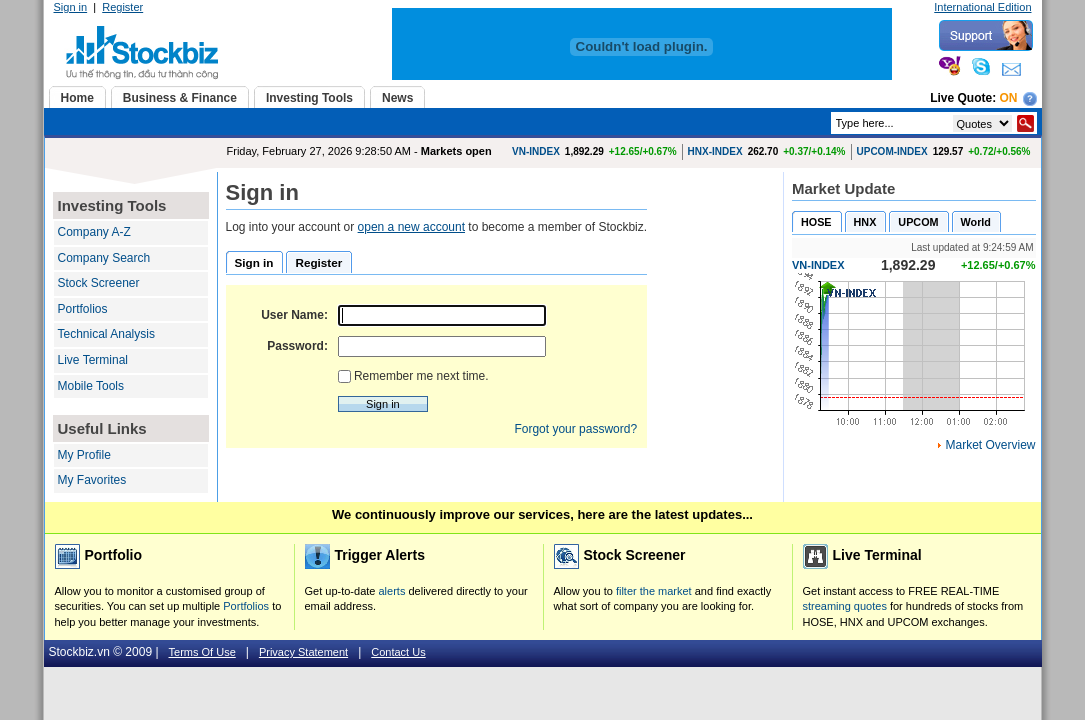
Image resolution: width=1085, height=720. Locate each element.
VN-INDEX (536, 151)
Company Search (104, 258)
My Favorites (92, 480)
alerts (392, 591)
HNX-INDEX (715, 151)
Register (122, 7)
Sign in (71, 7)
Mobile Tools (91, 386)
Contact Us (398, 652)
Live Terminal (93, 360)
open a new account (411, 227)
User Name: (294, 315)
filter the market (654, 591)
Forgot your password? (575, 429)
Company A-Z (94, 232)
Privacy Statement (303, 652)
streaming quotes (845, 606)
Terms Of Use (202, 652)
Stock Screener (99, 283)
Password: (297, 346)
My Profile (84, 455)
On (1009, 98)
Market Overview (990, 445)
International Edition (982, 7)
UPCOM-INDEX (892, 151)
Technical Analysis (106, 334)
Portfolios (83, 309)
